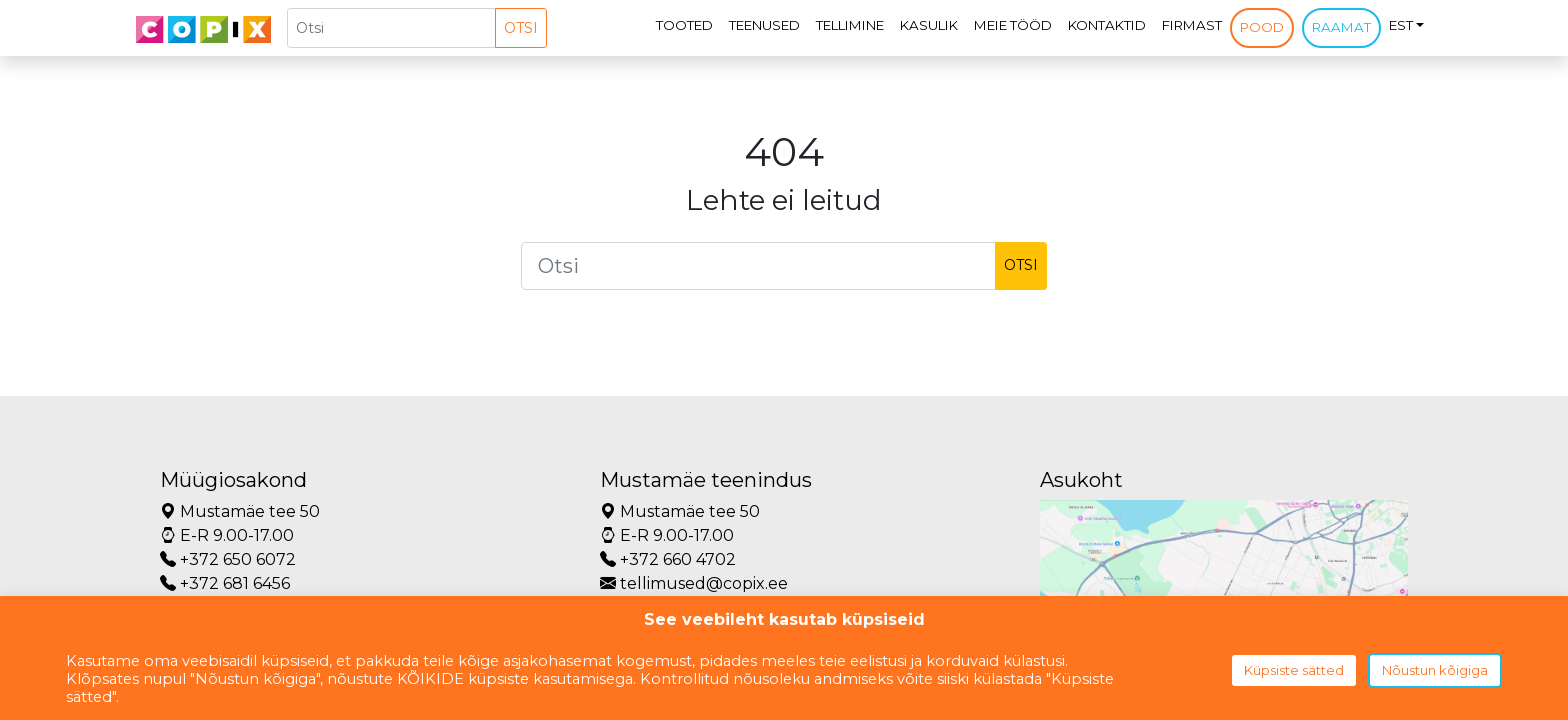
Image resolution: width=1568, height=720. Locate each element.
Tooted (684, 25)
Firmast (1192, 25)
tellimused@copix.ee (694, 583)
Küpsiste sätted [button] (1294, 670)
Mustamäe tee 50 (240, 511)
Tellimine (850, 25)
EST (1401, 25)
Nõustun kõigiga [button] (1435, 670)
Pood (1262, 27)
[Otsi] (391, 28)
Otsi (521, 28)
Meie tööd (1013, 25)
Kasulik (929, 25)
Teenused (764, 25)
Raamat (1341, 27)
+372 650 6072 (228, 559)
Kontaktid (1107, 25)
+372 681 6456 (225, 583)
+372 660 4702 (668, 559)
